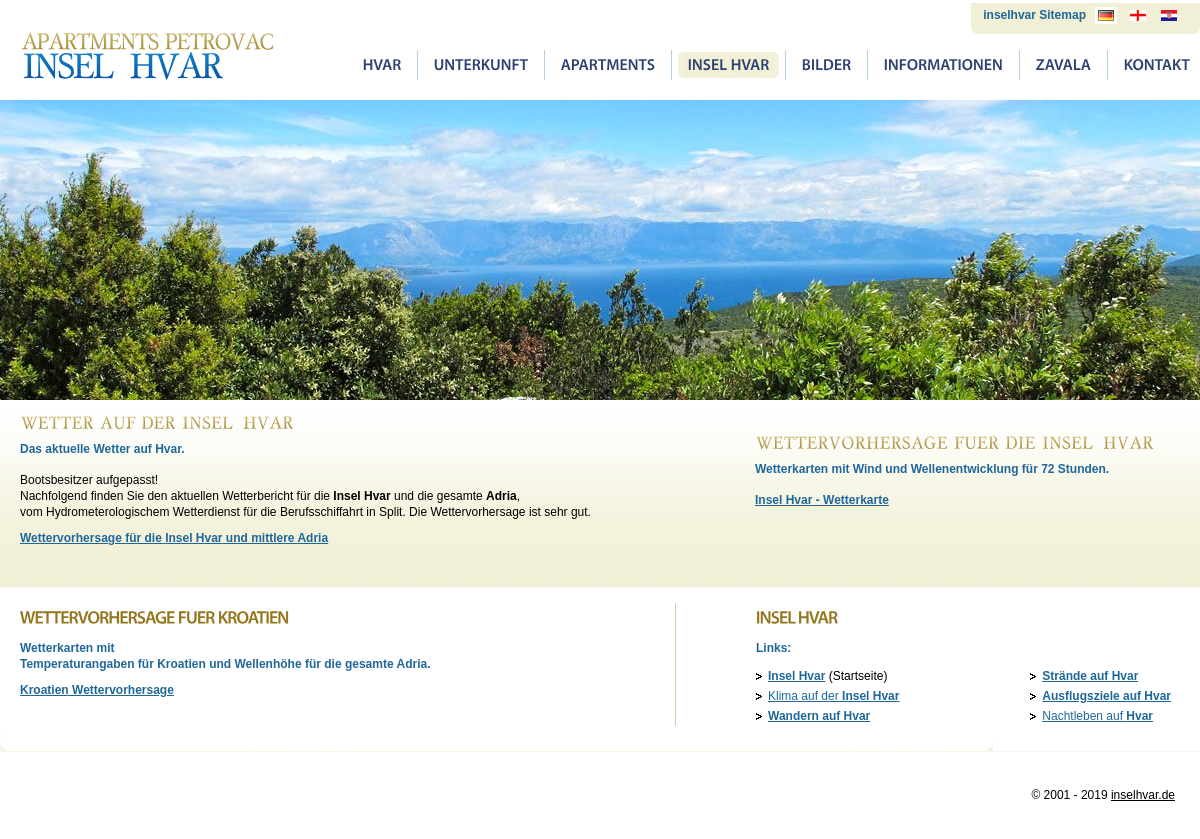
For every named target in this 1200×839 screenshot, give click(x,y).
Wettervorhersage (97, 690)
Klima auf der (833, 696)
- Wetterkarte (822, 500)
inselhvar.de (1143, 795)
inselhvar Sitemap (1034, 15)
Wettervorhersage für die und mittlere (174, 538)
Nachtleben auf (1097, 716)
